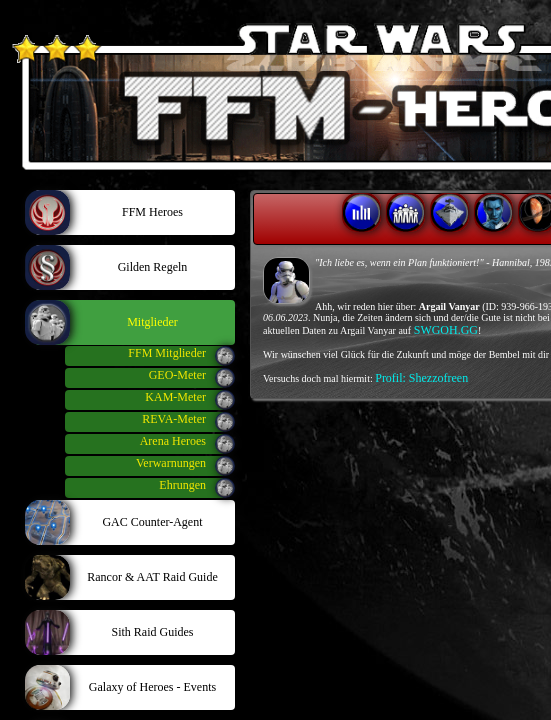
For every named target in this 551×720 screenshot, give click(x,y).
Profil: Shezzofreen (421, 378)
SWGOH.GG (446, 330)
